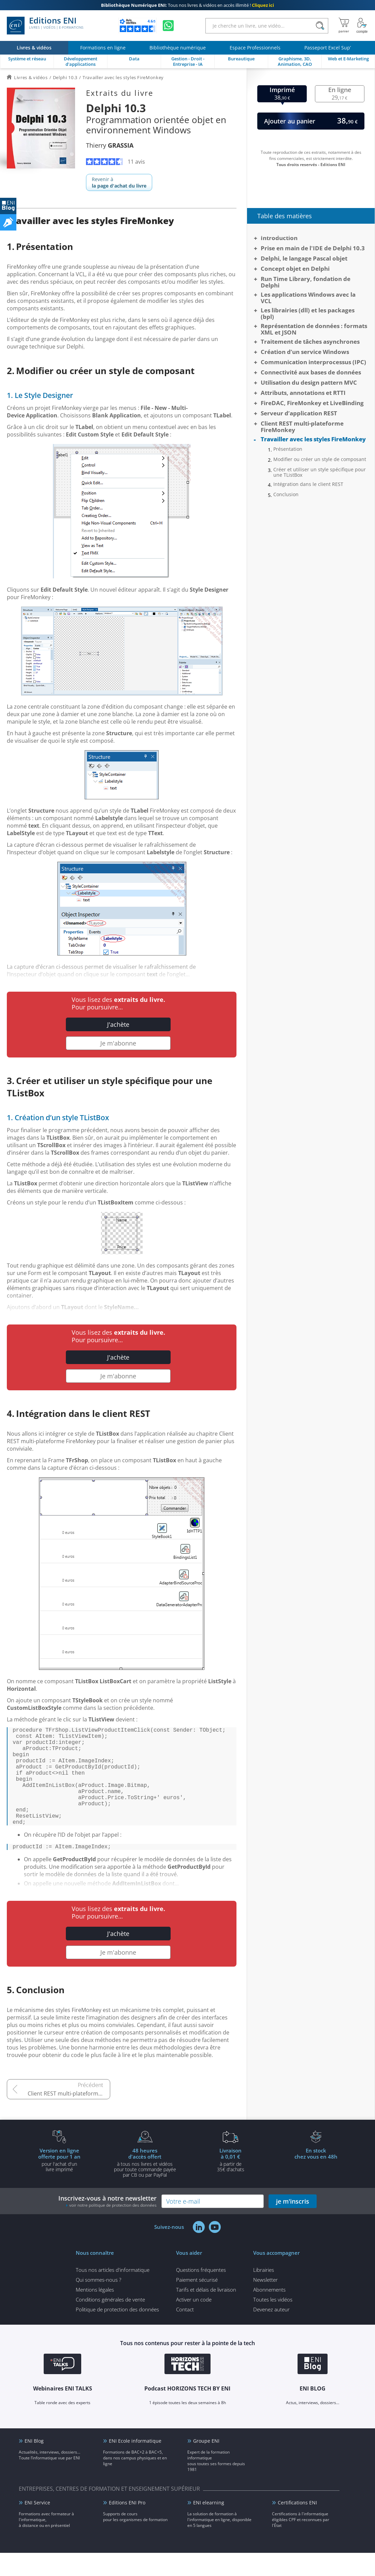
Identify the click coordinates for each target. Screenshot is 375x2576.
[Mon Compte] (362, 25)
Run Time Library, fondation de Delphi (305, 282)
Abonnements (269, 2312)
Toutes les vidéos (272, 2322)
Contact (185, 2332)
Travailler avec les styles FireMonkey (313, 439)
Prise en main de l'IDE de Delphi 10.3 (313, 248)
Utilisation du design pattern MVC (309, 382)
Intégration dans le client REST (308, 484)
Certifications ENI (297, 2525)
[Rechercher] (320, 25)
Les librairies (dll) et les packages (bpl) (308, 313)
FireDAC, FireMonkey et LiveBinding (312, 403)
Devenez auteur (271, 2332)
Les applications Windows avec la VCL (308, 297)
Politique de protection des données (117, 2332)
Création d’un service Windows (305, 352)
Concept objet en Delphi (295, 268)
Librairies (263, 2293)
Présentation (287, 449)
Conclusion (286, 494)
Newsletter (265, 2302)
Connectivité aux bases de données (311, 372)
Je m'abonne (118, 1043)
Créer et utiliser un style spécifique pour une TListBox (319, 472)
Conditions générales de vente (110, 2322)
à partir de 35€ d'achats (230, 2182)
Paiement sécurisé (197, 2302)
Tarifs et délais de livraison (206, 2312)
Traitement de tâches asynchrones (310, 341)
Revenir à (119, 182)
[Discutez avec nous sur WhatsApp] (168, 25)
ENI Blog (34, 2464)
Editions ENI (45, 25)
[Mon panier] (343, 25)
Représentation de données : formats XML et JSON (314, 329)
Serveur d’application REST (299, 413)
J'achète (118, 1024)
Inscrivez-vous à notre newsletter (107, 2224)
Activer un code (194, 2322)
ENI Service (37, 2525)
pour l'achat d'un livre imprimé (59, 2182)
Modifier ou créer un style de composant (319, 459)
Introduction (279, 238)
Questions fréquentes (201, 2293)
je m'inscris (292, 2224)
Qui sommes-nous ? (98, 2302)
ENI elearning (208, 2525)
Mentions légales (95, 2312)
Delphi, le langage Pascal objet (304, 258)
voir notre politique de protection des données (113, 2228)
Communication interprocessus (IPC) (313, 362)
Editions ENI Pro (127, 2525)
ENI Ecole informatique (135, 2464)
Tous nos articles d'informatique (112, 2293)
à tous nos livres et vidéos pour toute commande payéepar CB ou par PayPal (145, 2185)
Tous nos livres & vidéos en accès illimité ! (187, 5)
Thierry (109, 145)
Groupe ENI (206, 2464)
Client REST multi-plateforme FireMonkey (69, 2116)
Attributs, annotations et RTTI (303, 392)
